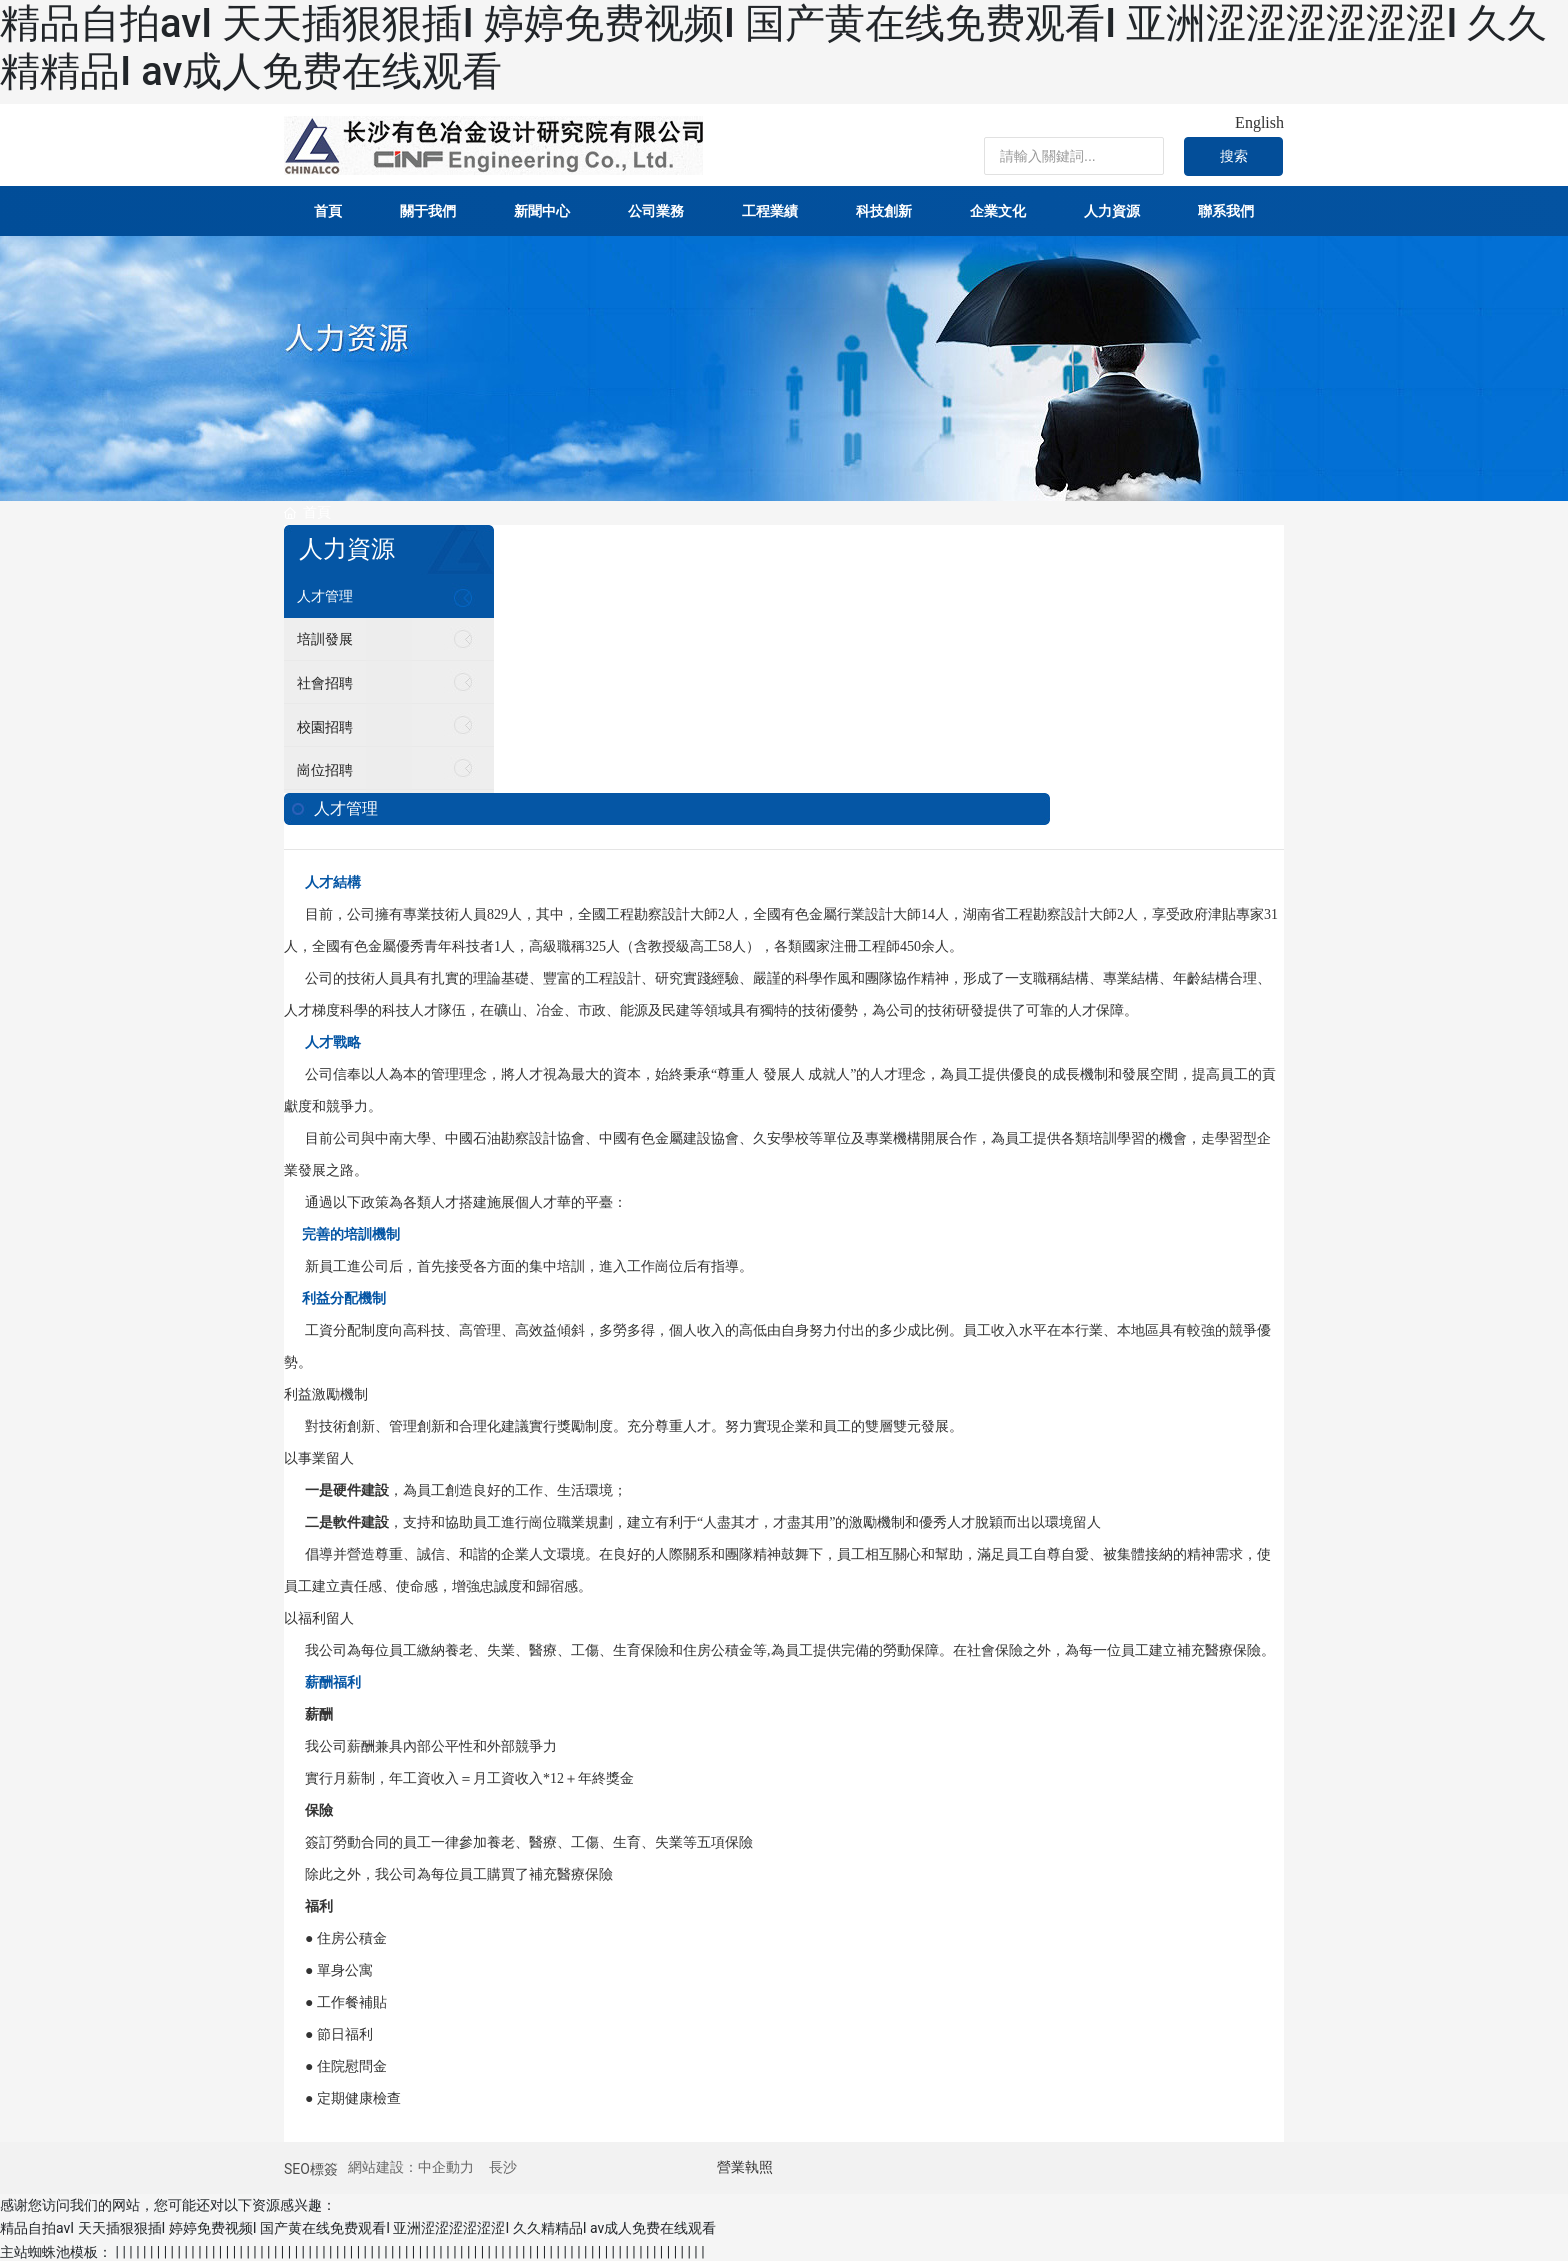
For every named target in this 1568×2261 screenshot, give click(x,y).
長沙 (503, 2164)
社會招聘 (327, 682)
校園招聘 (327, 725)
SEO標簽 (311, 2166)
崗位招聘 (327, 768)
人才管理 (327, 596)
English (1259, 122)
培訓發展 (327, 639)
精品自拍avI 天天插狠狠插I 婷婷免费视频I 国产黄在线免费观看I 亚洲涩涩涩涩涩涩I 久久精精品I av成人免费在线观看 (358, 2225)
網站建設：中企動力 (411, 2164)
